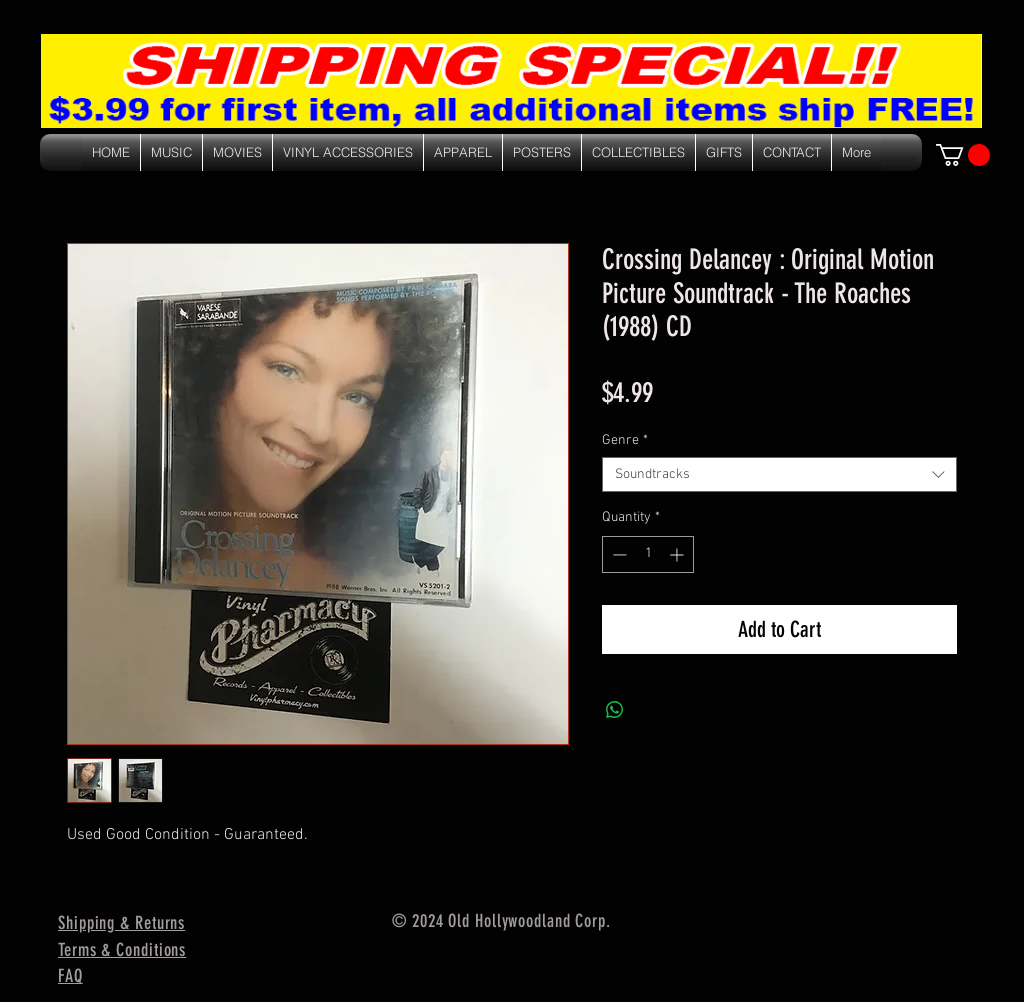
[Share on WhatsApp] (615, 710)
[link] (963, 155)
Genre (625, 440)
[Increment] (678, 554)
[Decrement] (617, 554)
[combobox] (779, 474)
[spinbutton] (648, 554)
